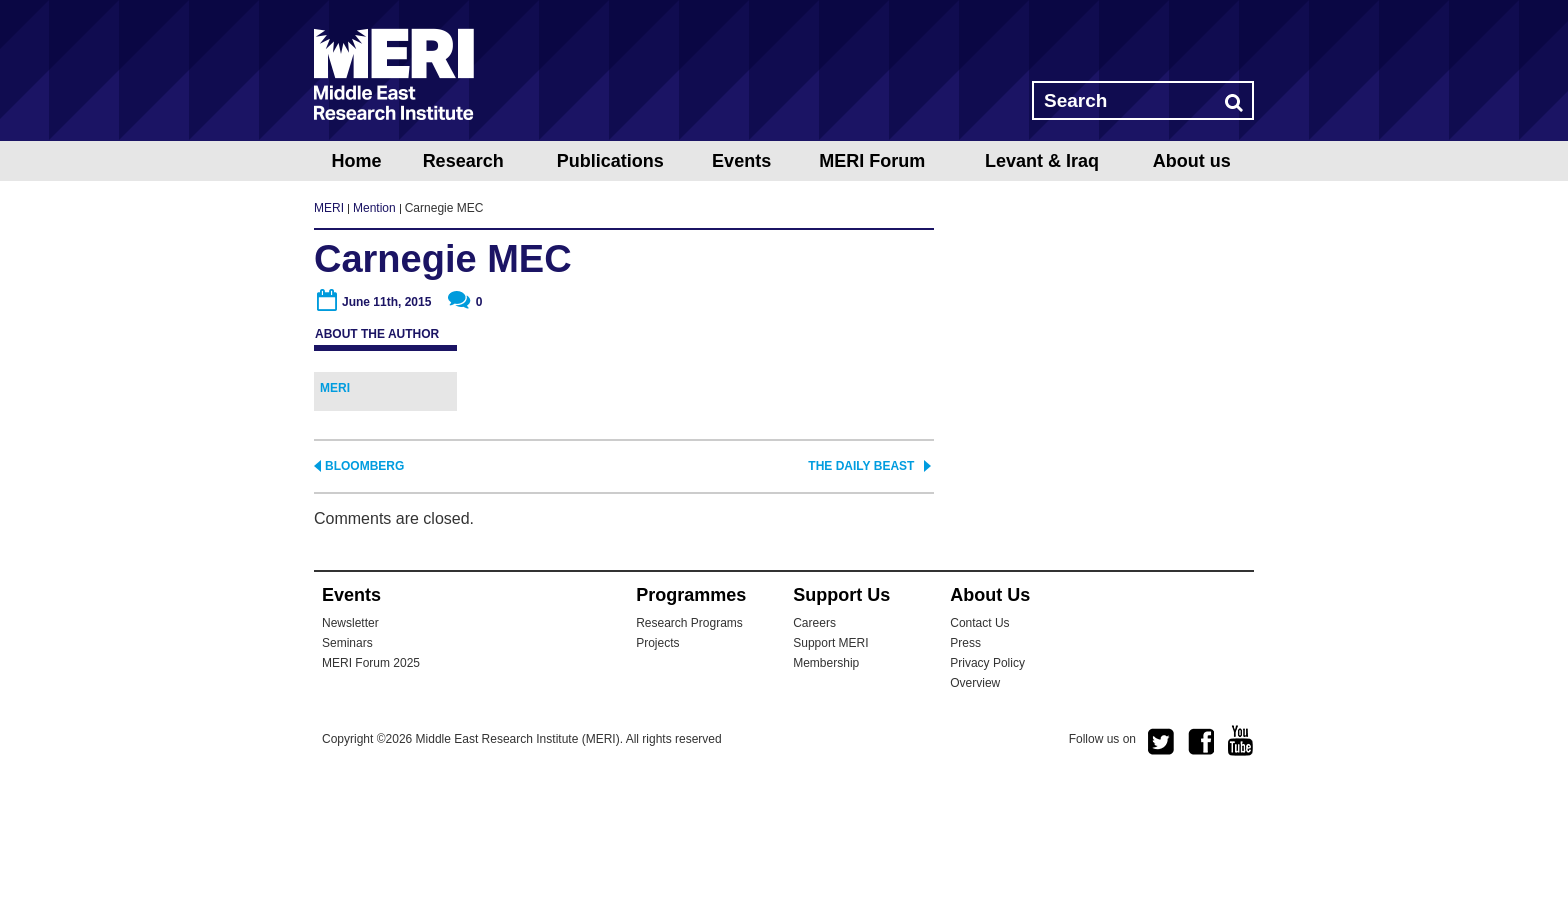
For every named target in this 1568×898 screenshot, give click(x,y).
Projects (657, 759)
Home (356, 161)
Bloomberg (364, 582)
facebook (1201, 858)
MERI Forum (872, 161)
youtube (1241, 856)
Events (741, 161)
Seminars (347, 759)
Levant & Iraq (1042, 161)
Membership (826, 779)
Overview (975, 799)
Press (965, 759)
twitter (1161, 858)
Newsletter (350, 739)
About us (1192, 161)
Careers (814, 739)
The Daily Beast (861, 582)
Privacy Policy (987, 779)
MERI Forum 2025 (371, 779)
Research (463, 161)
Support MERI (830, 759)
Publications (610, 161)
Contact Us (979, 739)
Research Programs (689, 739)
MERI (394, 74)
